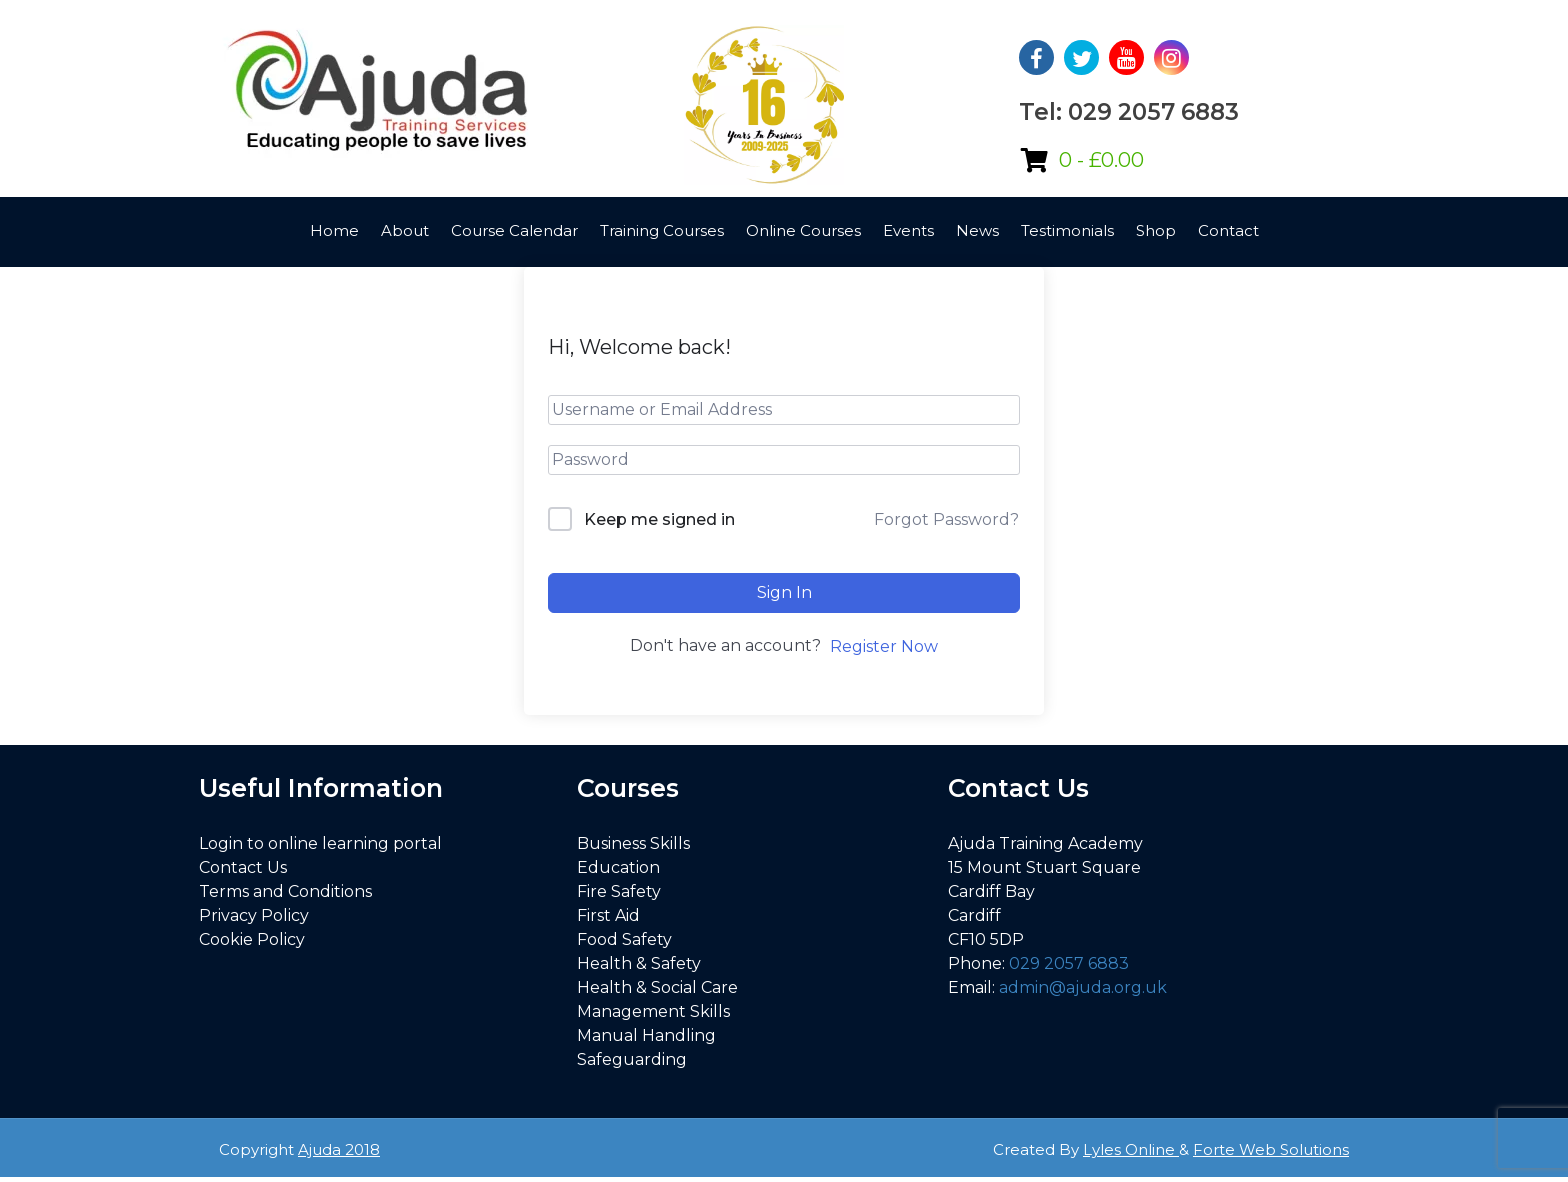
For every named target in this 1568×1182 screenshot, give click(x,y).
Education (618, 867)
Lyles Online (1131, 1149)
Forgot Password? (946, 519)
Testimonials (1067, 230)
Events (908, 230)
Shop (1156, 230)
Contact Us (243, 867)
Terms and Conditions (285, 891)
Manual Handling (646, 1035)
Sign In (784, 592)
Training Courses (662, 230)
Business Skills (633, 843)
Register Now (884, 646)
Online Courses (803, 230)
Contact (1228, 230)
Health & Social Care (657, 987)
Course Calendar (514, 230)
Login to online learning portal (320, 843)
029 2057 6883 (1069, 963)
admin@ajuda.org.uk (1083, 987)
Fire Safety (619, 891)
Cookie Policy (252, 939)
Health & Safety (639, 963)
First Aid (608, 915)
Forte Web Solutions (1271, 1149)
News (977, 230)
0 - (1101, 160)
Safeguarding (632, 1059)
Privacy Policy (254, 915)
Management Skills (653, 1011)
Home (334, 230)
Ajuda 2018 (339, 1149)
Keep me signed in (659, 519)
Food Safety (624, 939)
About (405, 230)
